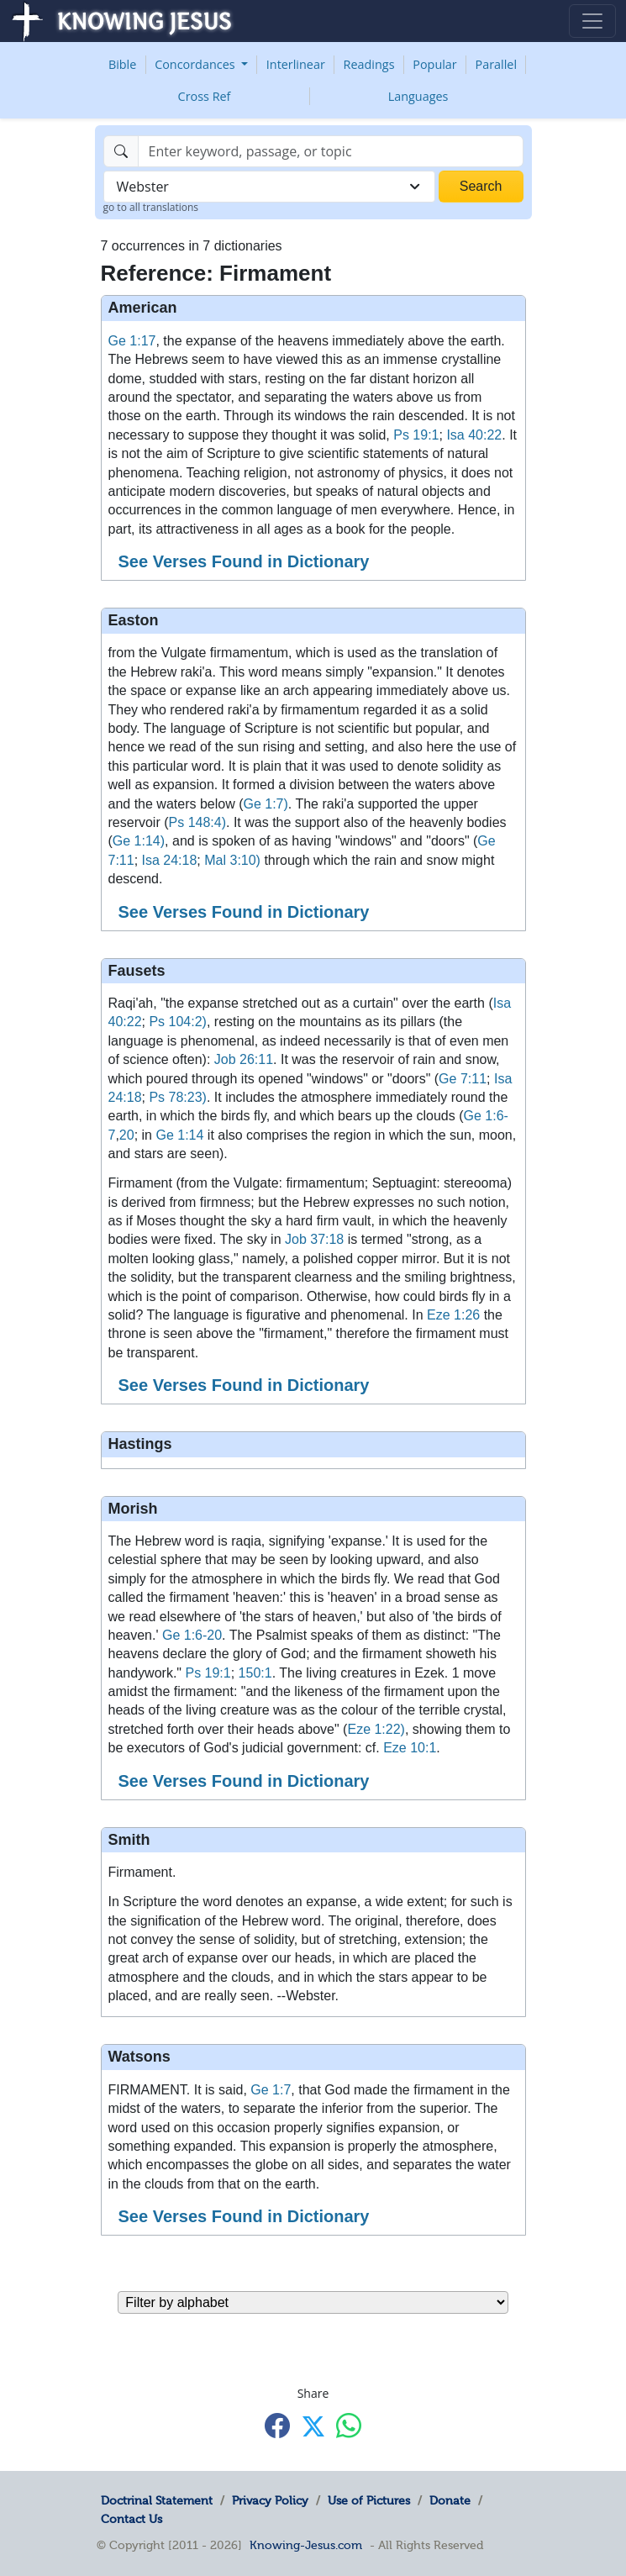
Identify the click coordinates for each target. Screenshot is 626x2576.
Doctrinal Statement (157, 2500)
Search (481, 186)
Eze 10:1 (409, 1748)
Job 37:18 (314, 1239)
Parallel (497, 64)
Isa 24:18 (169, 860)
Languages (418, 96)
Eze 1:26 (453, 1315)
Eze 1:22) (375, 1729)
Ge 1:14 (179, 1135)
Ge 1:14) (139, 841)
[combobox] (269, 187)
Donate (450, 2500)
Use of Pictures (369, 2500)
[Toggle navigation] (592, 21)
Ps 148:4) (197, 822)
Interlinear (295, 64)
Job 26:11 (243, 1059)
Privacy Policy (270, 2500)
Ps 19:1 (416, 435)
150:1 (255, 1673)
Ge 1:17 (132, 341)
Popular (434, 64)
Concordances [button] (196, 64)
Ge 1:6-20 (192, 1635)
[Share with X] (313, 2426)
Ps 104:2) (177, 1021)
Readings (369, 64)
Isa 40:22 (474, 435)
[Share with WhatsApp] (348, 2425)
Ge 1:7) (265, 804)
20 (126, 1135)
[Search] (330, 151)
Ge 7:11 (463, 1079)
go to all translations (151, 207)
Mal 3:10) (232, 860)
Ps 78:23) (177, 1097)
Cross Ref (204, 96)
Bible (122, 64)
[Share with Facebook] (277, 2425)
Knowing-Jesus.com (306, 2545)
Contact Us (131, 2519)
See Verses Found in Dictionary (244, 561)
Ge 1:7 (270, 2090)
